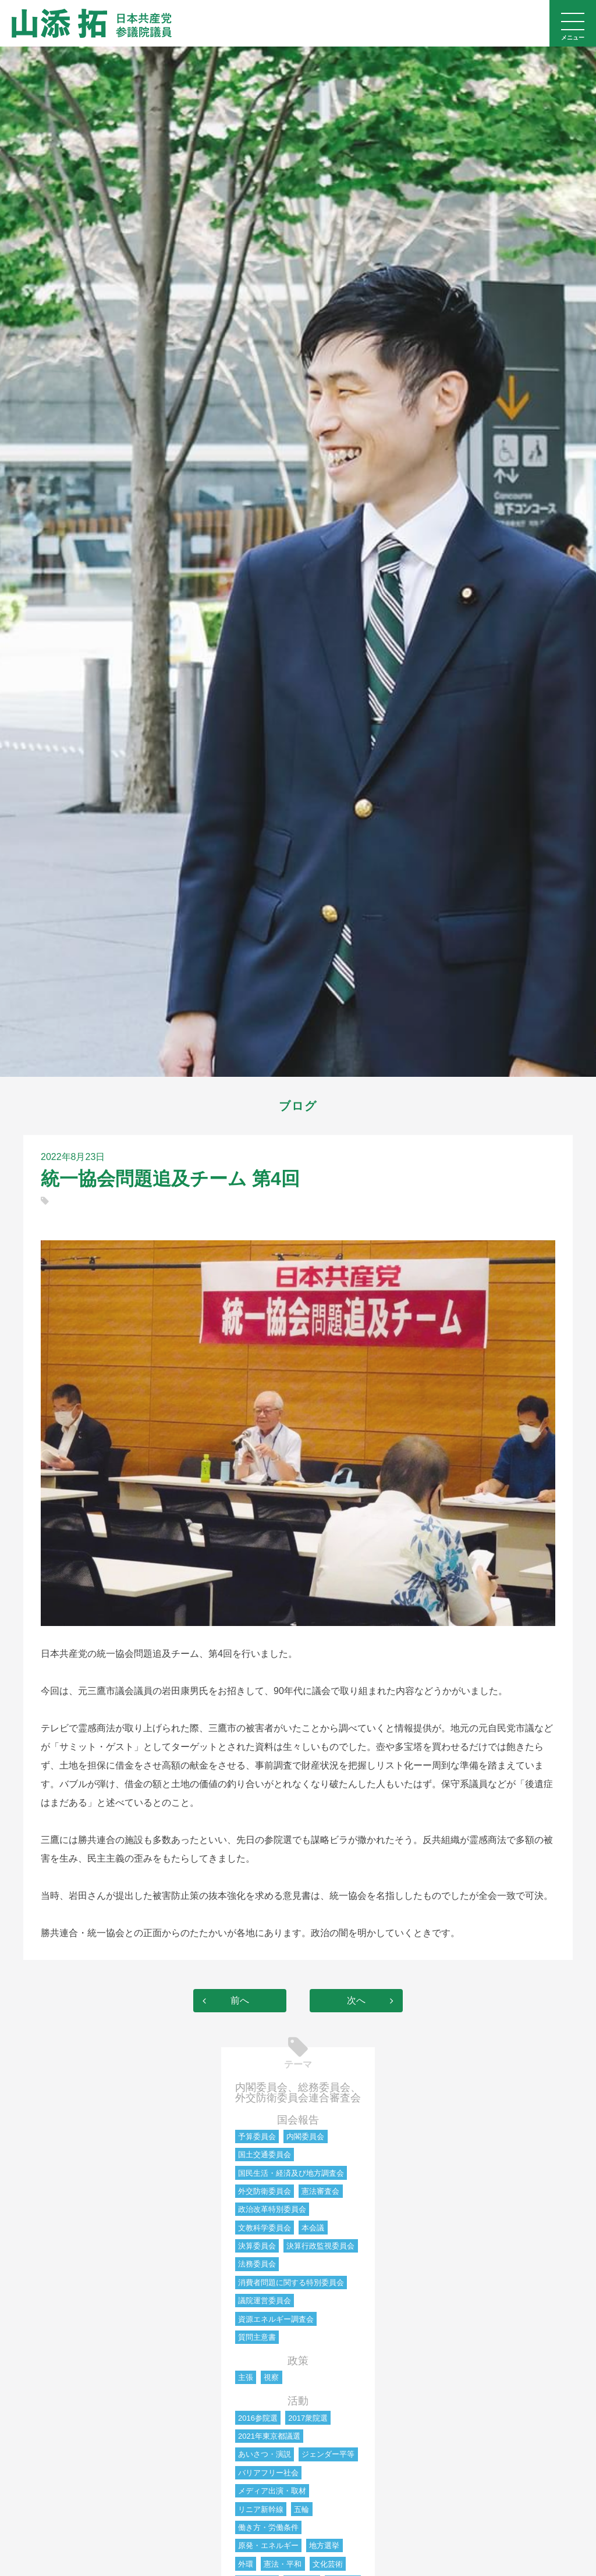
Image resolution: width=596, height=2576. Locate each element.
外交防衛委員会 (264, 2191)
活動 (298, 2401)
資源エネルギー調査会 (276, 2319)
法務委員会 (257, 2264)
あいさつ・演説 (264, 2454)
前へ (239, 2000)
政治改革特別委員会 (272, 2209)
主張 (245, 2377)
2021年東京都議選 (269, 2436)
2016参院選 (258, 2418)
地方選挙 (324, 2545)
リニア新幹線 (260, 2509)
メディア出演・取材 (272, 2490)
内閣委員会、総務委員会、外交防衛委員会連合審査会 (298, 2093)
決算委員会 (257, 2245)
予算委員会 (257, 2136)
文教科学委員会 (264, 2227)
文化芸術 (328, 2564)
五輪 (301, 2509)
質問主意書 (257, 2337)
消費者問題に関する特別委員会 (291, 2282)
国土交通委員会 (264, 2154)
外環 (245, 2564)
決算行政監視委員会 (320, 2245)
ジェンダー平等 (327, 2454)
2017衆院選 (308, 2418)
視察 (271, 2377)
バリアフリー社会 (268, 2472)
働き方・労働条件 (268, 2527)
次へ (356, 2000)
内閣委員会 (305, 2136)
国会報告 (298, 2120)
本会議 (312, 2227)
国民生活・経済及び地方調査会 (291, 2173)
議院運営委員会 (264, 2300)
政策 (298, 2361)
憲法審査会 (320, 2191)
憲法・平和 (282, 2564)
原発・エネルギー (268, 2545)
